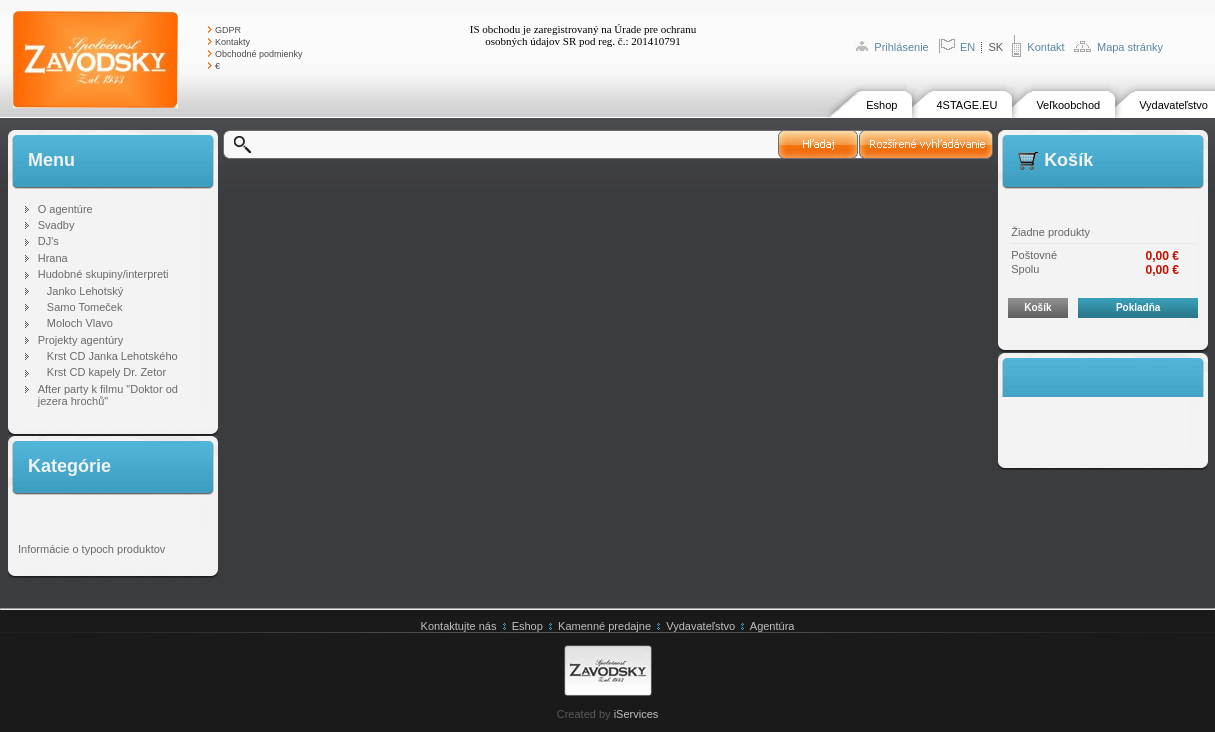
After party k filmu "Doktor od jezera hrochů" (108, 395)
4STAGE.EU (966, 105)
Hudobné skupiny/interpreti (103, 274)
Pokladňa (1138, 307)
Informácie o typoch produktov (91, 549)
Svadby (56, 225)
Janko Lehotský (85, 291)
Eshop (881, 105)
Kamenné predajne (604, 626)
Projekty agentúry (81, 340)
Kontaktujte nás (459, 626)
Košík (1037, 307)
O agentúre (65, 209)
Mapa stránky (1130, 47)
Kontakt (1045, 47)
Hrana (53, 258)
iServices (636, 714)
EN (967, 47)
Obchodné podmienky (259, 54)
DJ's (48, 241)
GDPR (228, 30)
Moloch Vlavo (80, 323)
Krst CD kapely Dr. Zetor (106, 372)
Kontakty (232, 42)
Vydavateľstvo (1173, 105)
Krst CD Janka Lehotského (112, 356)
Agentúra (772, 626)
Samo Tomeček (85, 307)
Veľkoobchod (1068, 105)
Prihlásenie (901, 47)
